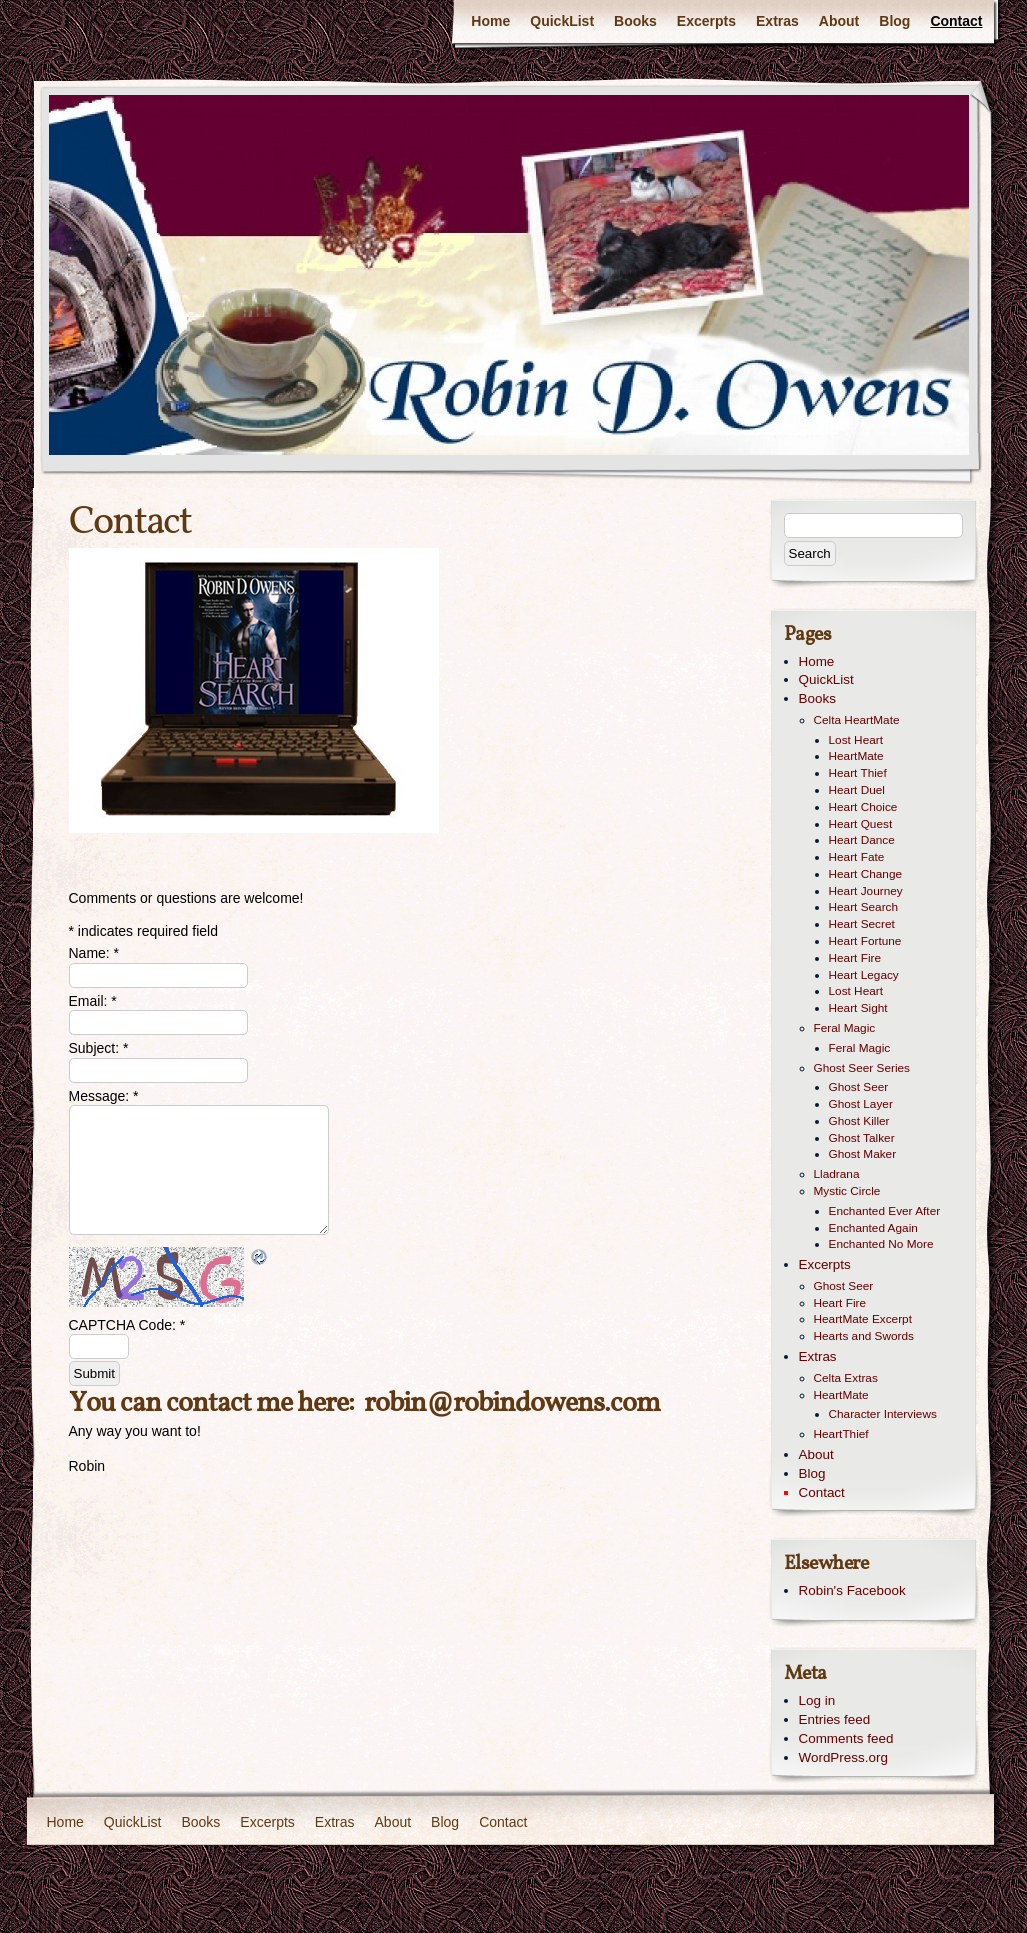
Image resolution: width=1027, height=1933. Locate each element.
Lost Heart (856, 740)
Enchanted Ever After (885, 1211)
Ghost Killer (859, 1121)
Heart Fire (855, 958)
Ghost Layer (861, 1104)
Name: (94, 953)
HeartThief (841, 1434)
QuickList (562, 21)
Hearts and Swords (864, 1336)
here (322, 1403)
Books (635, 21)
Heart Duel (857, 790)
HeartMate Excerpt (863, 1319)
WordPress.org (843, 1757)
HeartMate (856, 756)
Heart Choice (863, 807)
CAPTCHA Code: (127, 1325)
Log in (817, 1700)
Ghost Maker (863, 1154)
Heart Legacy (864, 975)
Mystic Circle (847, 1191)
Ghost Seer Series (862, 1068)
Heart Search (864, 907)
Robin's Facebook (852, 1590)
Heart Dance (862, 840)
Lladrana (837, 1174)
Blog (894, 21)
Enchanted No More (881, 1244)
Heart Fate (857, 857)
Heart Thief (858, 773)
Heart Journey (866, 891)
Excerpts (706, 21)
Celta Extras (846, 1378)
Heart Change (866, 874)
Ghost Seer (859, 1087)
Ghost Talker (862, 1138)
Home (490, 21)
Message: (104, 1096)
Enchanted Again (873, 1228)
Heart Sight (858, 1008)
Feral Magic (845, 1028)
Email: (93, 1001)
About (839, 21)
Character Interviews (883, 1414)
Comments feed (846, 1738)
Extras (777, 21)
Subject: (99, 1048)
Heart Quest (861, 824)
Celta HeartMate (857, 720)
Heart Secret (862, 924)
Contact (956, 21)
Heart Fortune (865, 941)
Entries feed (835, 1719)
